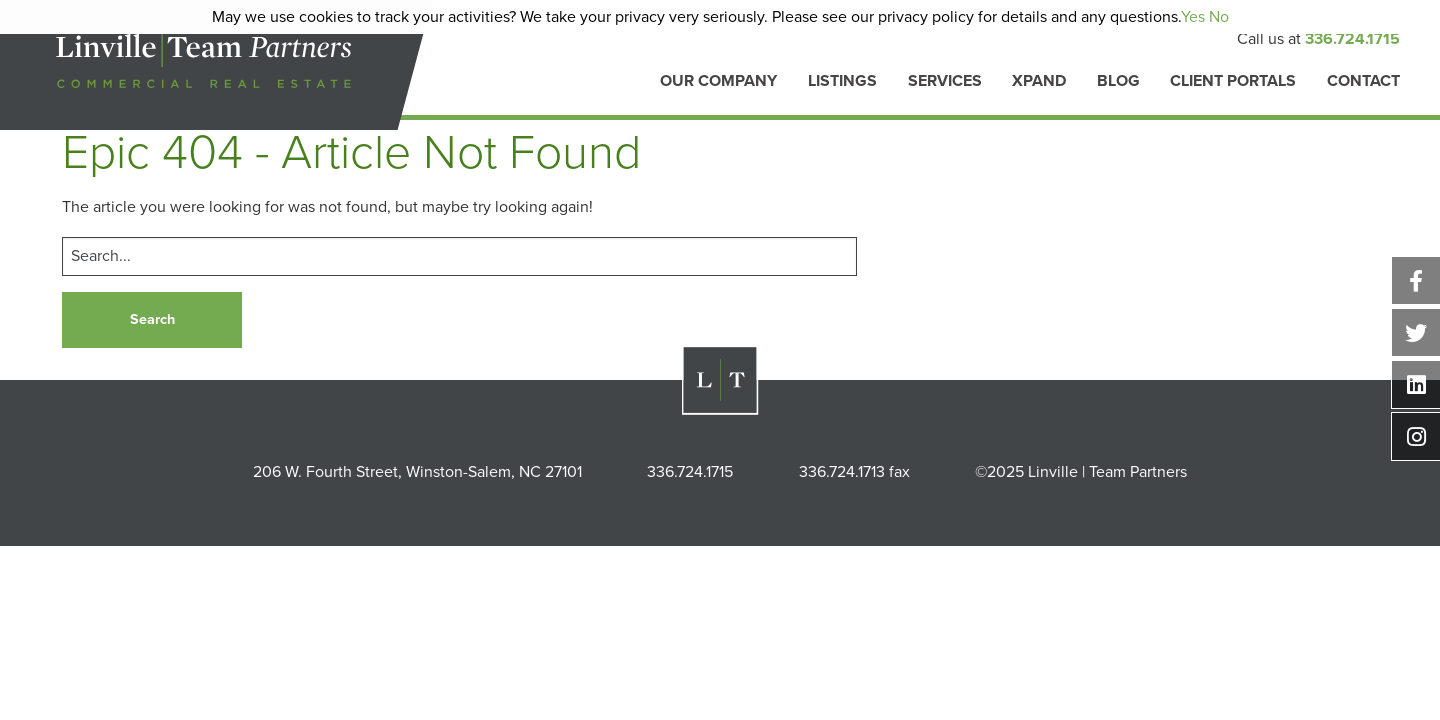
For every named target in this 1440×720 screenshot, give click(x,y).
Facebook (1416, 280)
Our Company (718, 82)
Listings (842, 82)
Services (945, 82)
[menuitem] (718, 92)
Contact (1363, 82)
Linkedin (1416, 384)
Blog (1118, 82)
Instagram (1416, 436)
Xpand (1039, 82)
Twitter (1416, 332)
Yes (1193, 17)
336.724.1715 (1352, 39)
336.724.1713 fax (854, 472)
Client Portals (1233, 82)
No (1219, 17)
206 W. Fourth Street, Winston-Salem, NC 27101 (417, 472)
